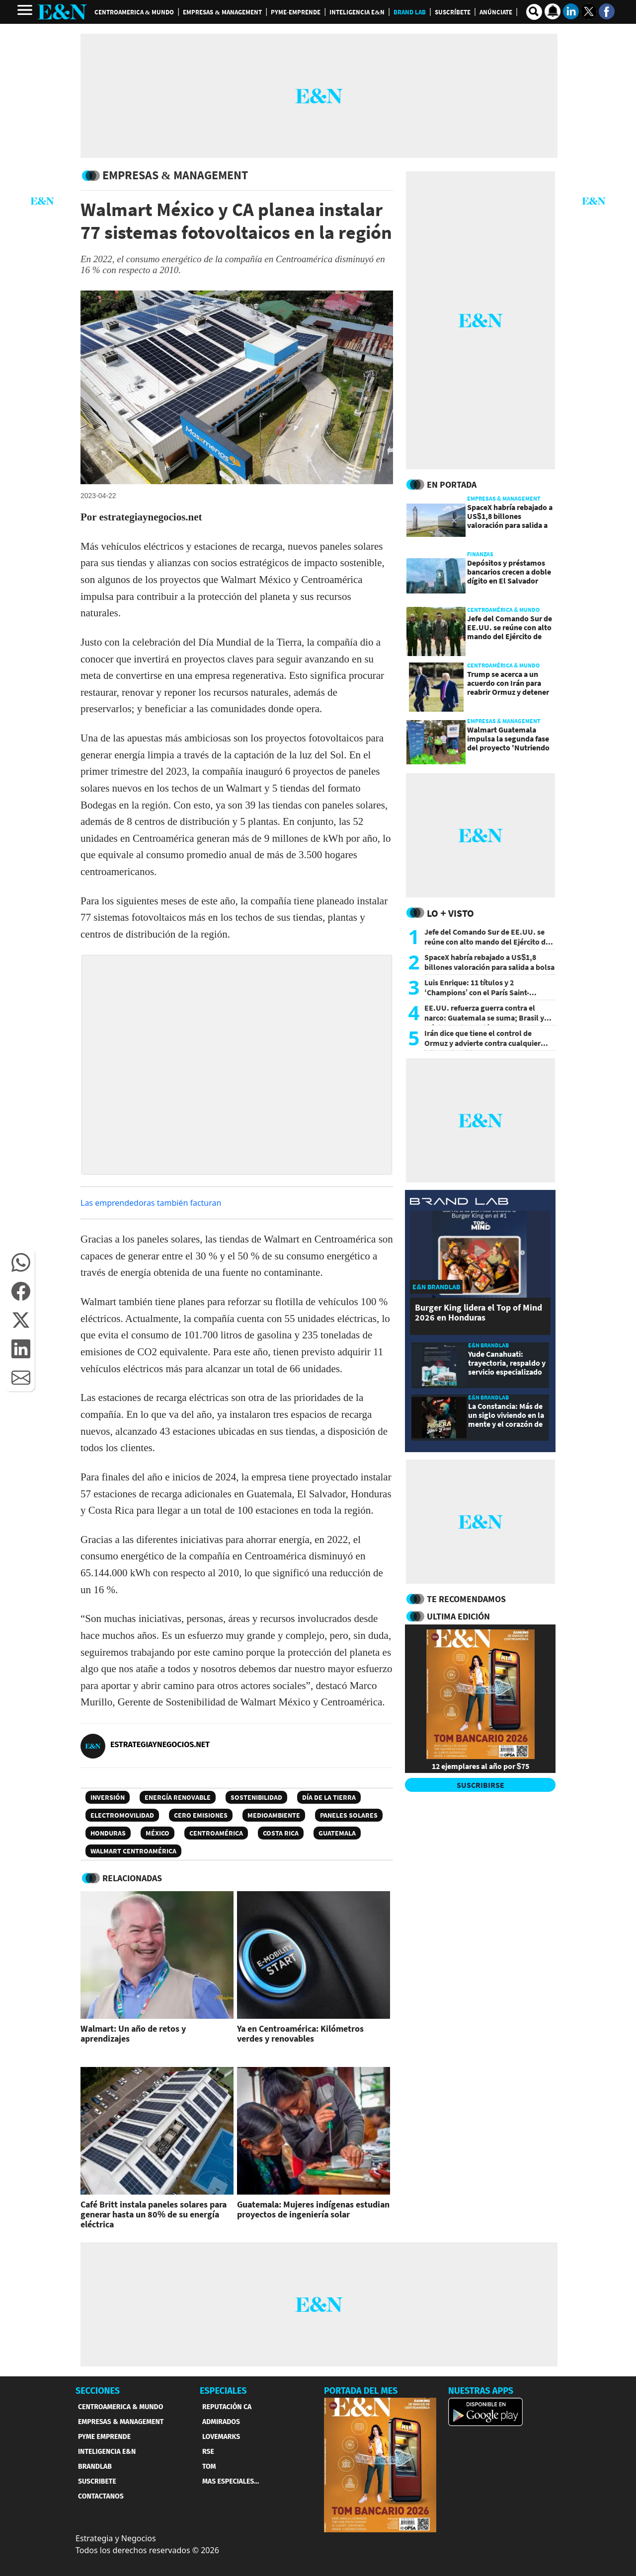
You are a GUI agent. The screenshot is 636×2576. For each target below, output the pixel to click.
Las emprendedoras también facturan (150, 1202)
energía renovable (178, 1797)
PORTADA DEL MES (361, 2390)
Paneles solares (349, 1815)
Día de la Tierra (329, 1797)
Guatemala (337, 1833)
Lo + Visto (450, 913)
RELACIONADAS (132, 1878)
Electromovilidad (122, 1815)
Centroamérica (216, 1833)
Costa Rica (281, 1833)
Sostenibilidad (256, 1797)
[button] (20, 1262)
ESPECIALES (223, 2390)
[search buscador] (534, 12)
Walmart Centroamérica (133, 1850)
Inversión (107, 1797)
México (157, 1833)
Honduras (108, 1833)
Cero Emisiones (201, 1815)
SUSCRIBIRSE (480, 1785)
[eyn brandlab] (459, 1202)
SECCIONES (98, 2390)
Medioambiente (273, 1815)
